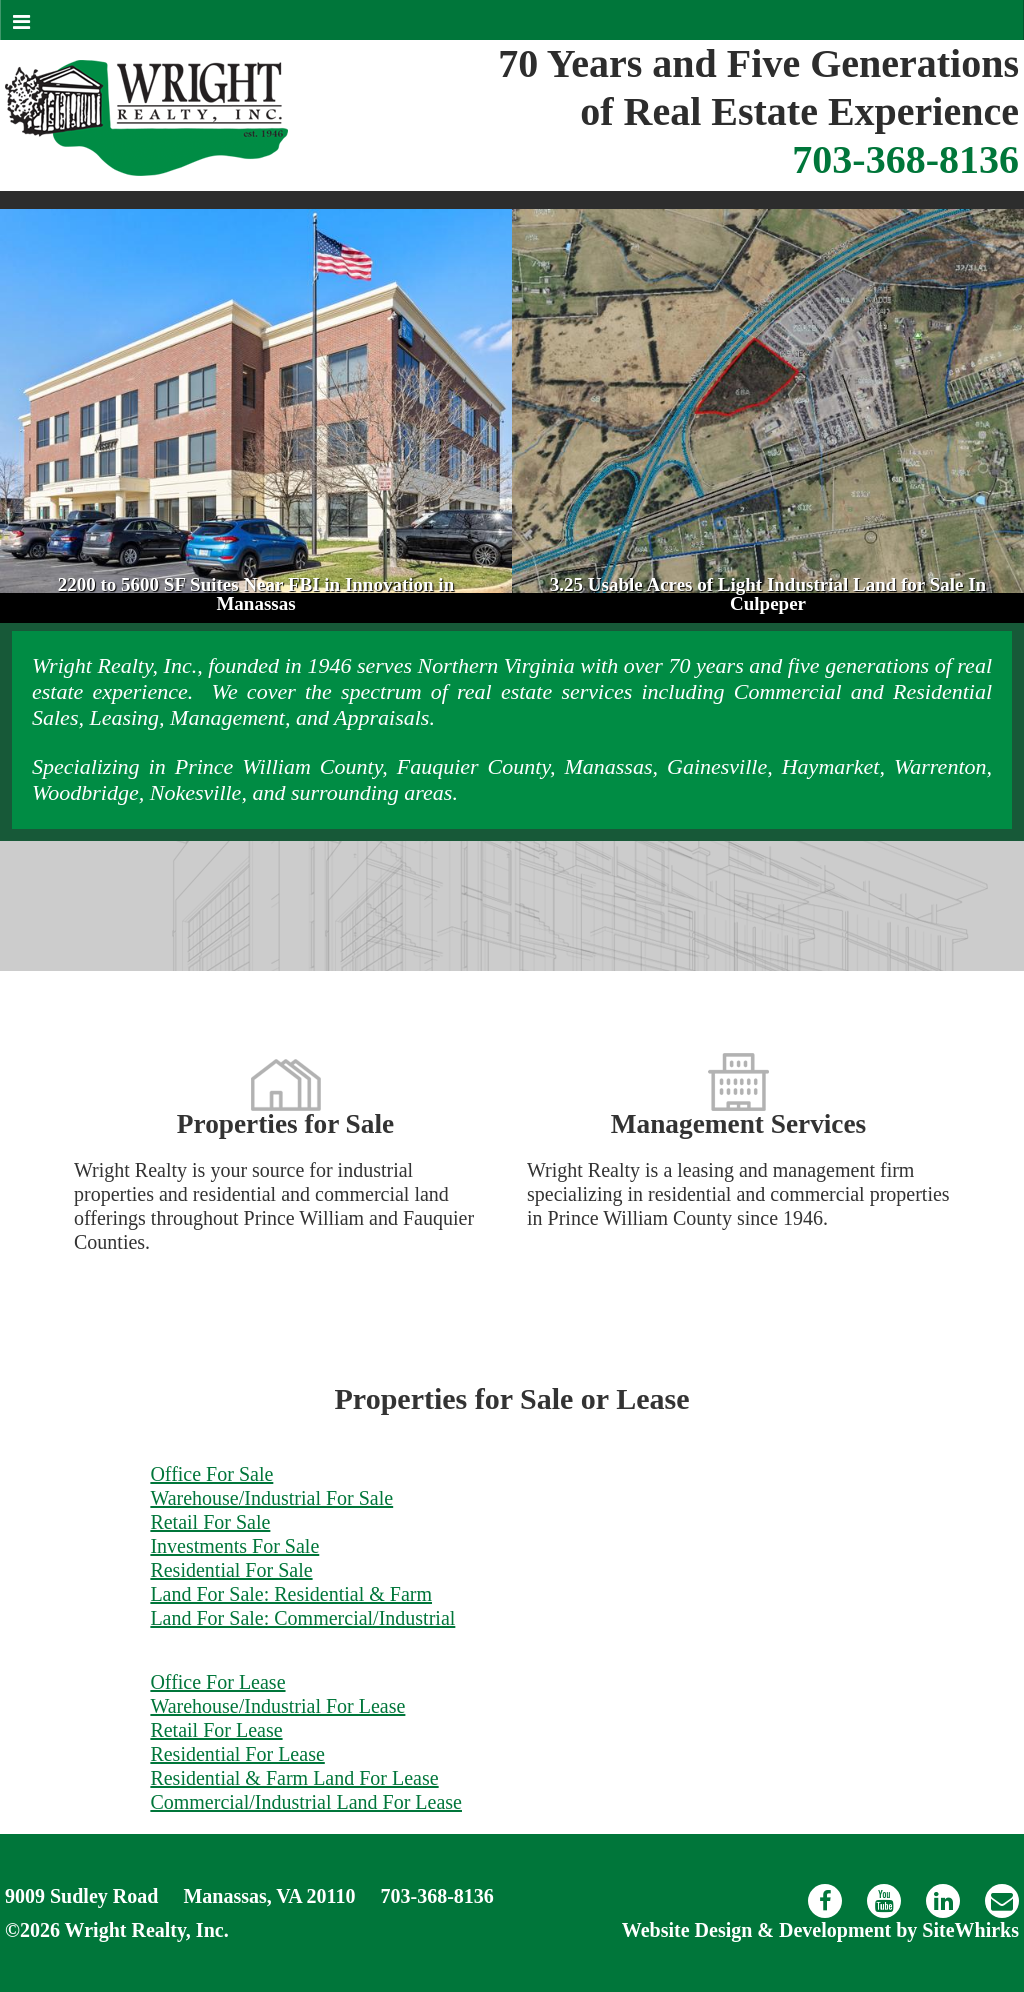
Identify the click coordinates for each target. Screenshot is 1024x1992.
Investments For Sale (234, 1546)
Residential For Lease (237, 1754)
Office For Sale (211, 1474)
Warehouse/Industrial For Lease (277, 1706)
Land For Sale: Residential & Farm (291, 1594)
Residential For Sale (231, 1570)
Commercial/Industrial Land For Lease (306, 1802)
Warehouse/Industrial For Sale (271, 1498)
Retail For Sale (210, 1522)
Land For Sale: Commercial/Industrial (302, 1618)
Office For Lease (217, 1682)
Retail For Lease (216, 1730)
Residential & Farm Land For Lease (294, 1778)
